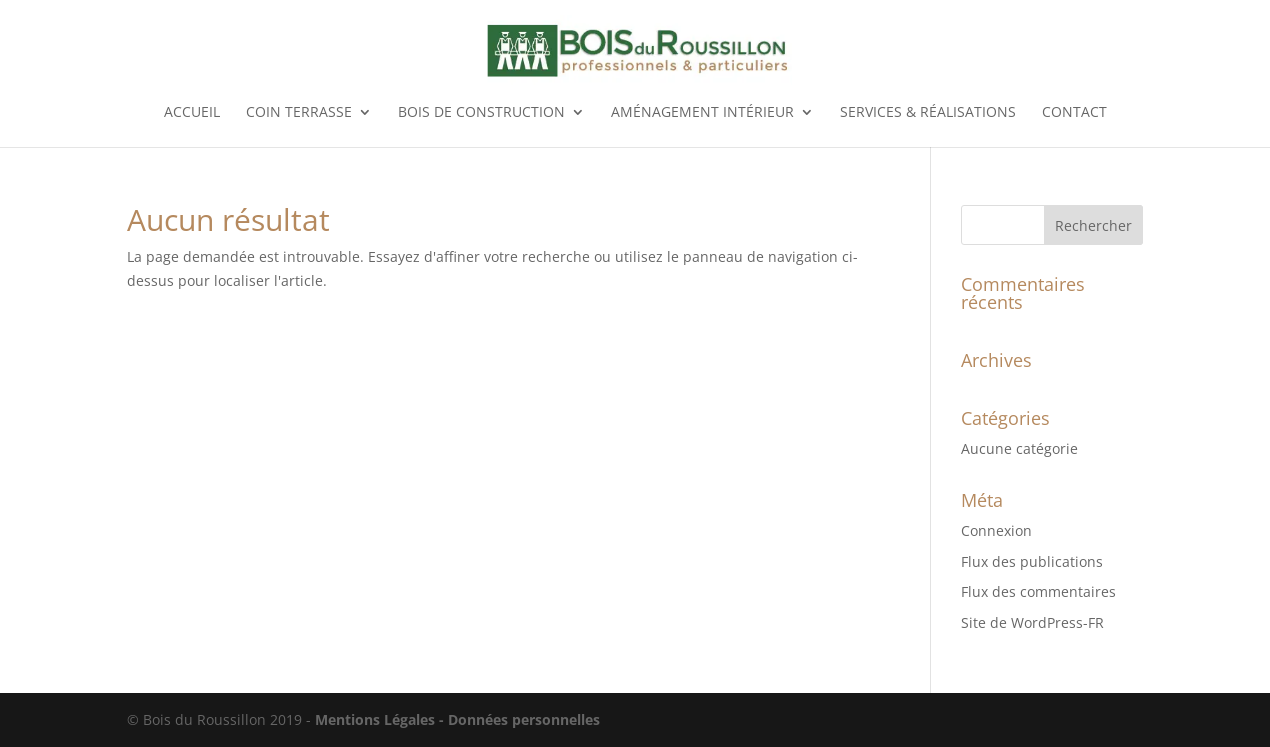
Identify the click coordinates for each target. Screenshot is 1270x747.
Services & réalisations (928, 113)
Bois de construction (481, 113)
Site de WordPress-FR (1032, 622)
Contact (1074, 113)
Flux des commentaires (1038, 591)
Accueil (192, 113)
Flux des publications (1032, 561)
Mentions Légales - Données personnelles (457, 719)
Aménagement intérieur (702, 113)
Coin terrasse (299, 113)
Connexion (996, 530)
